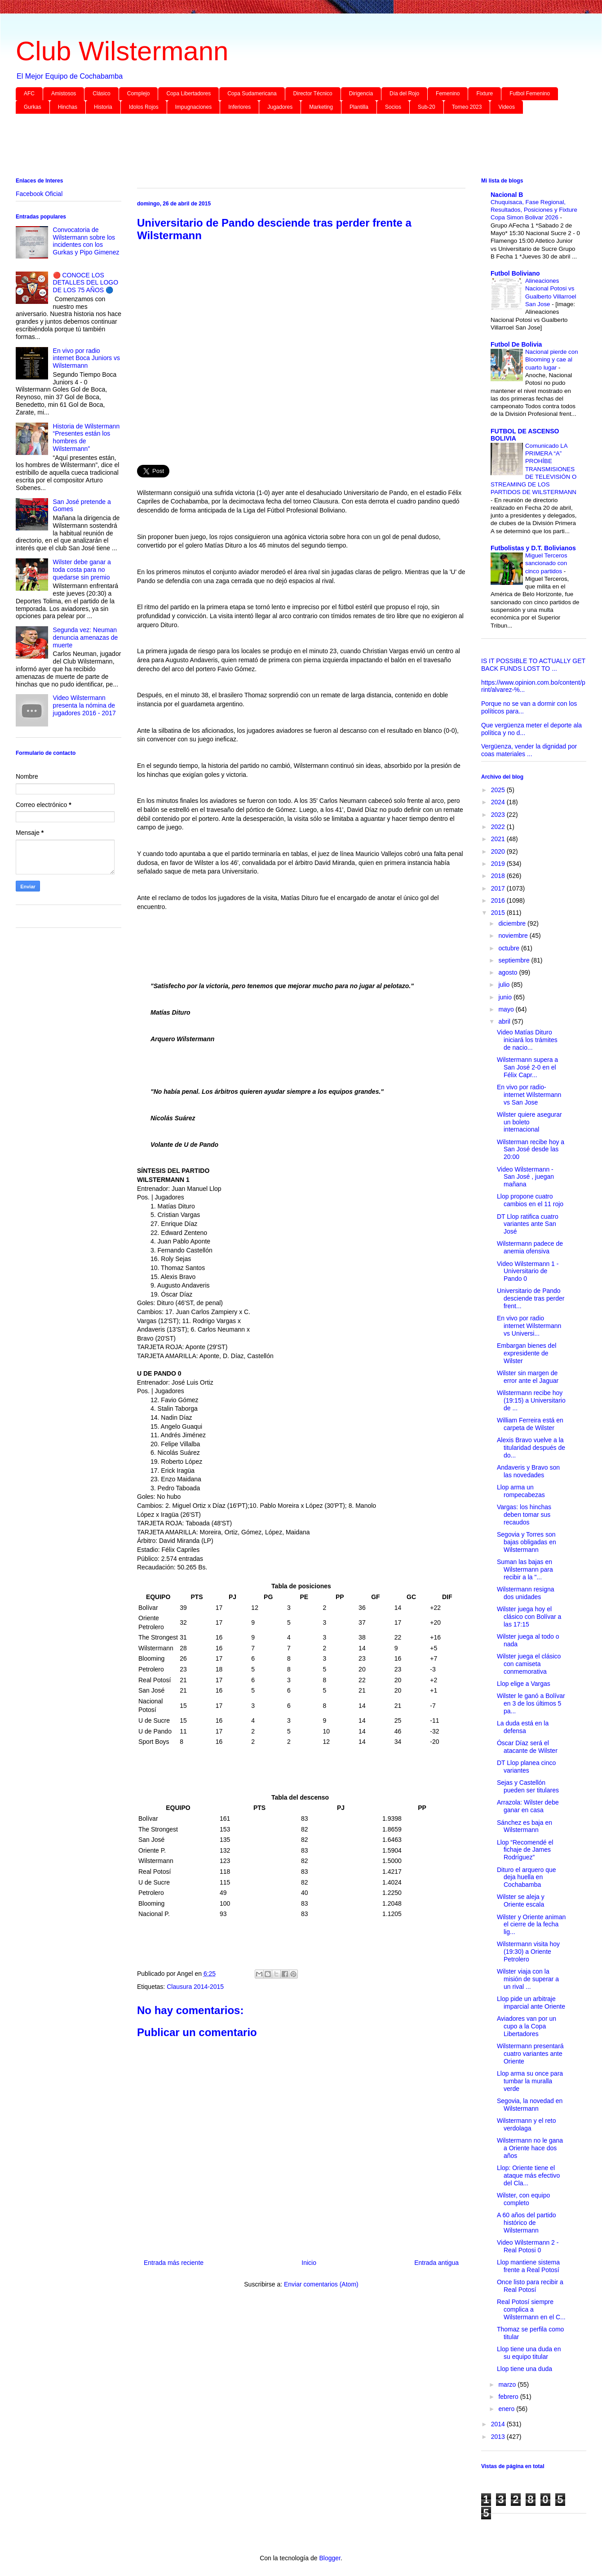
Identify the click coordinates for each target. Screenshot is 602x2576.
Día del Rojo (404, 93)
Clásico (101, 93)
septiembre (514, 960)
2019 (499, 863)
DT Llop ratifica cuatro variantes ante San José (527, 1224)
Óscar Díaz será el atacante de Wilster (527, 1746)
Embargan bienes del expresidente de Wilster (526, 1353)
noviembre (513, 935)
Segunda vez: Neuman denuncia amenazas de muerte (85, 637)
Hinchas (67, 107)
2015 (499, 912)
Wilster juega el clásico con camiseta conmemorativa (529, 1664)
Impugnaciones (193, 107)
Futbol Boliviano (515, 273)
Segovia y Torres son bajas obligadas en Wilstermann (526, 1542)
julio (504, 984)
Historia (103, 107)
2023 (499, 814)
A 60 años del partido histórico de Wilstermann (526, 2222)
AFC (29, 93)
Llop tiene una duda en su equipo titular (529, 2352)
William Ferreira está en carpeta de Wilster (530, 1424)
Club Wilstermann (122, 51)
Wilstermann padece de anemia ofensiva (530, 1247)
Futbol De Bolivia (516, 344)
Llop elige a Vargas (523, 1683)
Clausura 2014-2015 (195, 1986)
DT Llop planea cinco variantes (526, 1766)
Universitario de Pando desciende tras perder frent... (530, 1298)
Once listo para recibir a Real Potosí (530, 2285)
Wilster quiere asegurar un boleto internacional (529, 1122)
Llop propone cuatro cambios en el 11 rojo (530, 1200)
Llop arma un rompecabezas (521, 1491)
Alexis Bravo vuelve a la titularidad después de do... (531, 1447)
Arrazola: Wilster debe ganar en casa (528, 1806)
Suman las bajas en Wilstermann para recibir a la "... (525, 1569)
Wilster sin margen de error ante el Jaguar (527, 1376)
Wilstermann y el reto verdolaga (526, 2124)
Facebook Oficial (39, 193)
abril (505, 1021)
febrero (509, 2396)
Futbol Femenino (529, 93)
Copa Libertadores (188, 93)
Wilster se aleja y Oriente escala (520, 1900)
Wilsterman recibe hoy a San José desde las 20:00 (530, 1149)
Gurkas (32, 107)
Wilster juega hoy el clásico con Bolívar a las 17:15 (529, 1616)
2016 (499, 900)
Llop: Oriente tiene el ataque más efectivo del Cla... (528, 2175)
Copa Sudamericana (251, 93)
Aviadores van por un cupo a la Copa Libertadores (526, 2026)
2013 (499, 2436)
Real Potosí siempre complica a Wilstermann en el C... (531, 2309)
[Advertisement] (285, 147)
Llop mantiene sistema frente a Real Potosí (528, 2266)
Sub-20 (426, 107)
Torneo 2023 (467, 107)
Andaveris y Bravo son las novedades (528, 1471)
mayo (506, 1009)
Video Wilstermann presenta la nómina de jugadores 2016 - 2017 (84, 705)
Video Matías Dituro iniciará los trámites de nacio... (527, 1040)
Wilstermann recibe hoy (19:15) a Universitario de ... (531, 1400)
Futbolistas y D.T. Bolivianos (533, 548)
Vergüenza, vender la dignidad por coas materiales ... (529, 750)
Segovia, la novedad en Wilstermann (529, 2104)
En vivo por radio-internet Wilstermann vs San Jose (529, 1094)
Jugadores (279, 107)
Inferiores (239, 107)
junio (505, 997)
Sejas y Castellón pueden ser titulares (528, 1786)
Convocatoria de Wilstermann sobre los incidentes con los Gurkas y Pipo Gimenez (86, 241)
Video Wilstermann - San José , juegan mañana (525, 1177)
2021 (499, 838)
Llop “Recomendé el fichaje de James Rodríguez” (525, 1850)
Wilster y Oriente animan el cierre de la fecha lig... (531, 1924)
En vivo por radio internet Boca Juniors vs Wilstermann (86, 358)
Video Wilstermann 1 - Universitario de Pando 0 (527, 1271)
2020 (499, 851)
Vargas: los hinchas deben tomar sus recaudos (524, 1514)
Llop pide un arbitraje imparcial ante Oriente (531, 2002)
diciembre (512, 923)
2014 (499, 2424)
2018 (499, 875)
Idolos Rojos (144, 107)
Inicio (308, 2262)
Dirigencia (361, 93)
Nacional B (507, 194)
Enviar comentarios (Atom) (321, 2284)
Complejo (138, 93)
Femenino (448, 93)
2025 (499, 789)
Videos (506, 107)
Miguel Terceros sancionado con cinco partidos (546, 563)
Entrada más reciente (174, 2262)
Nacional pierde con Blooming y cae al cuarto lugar (551, 359)
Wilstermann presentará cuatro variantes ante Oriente (530, 2053)
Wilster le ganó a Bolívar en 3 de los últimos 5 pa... (531, 1703)
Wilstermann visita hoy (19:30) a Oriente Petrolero (528, 1951)
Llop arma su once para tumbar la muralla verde (530, 2081)
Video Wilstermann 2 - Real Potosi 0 (527, 2246)
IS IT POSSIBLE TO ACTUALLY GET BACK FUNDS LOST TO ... (533, 664)
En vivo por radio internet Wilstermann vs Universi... (529, 1326)
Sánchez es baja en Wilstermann (524, 1826)
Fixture (484, 93)
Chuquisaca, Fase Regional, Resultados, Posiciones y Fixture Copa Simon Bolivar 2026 (534, 210)
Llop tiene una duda (524, 2368)
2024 (499, 802)
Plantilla (359, 107)
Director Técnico (312, 93)
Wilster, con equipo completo (523, 2199)
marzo (508, 2384)
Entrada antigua (436, 2262)
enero (507, 2408)
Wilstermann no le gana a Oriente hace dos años (530, 2148)
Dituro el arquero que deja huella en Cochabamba (526, 1877)
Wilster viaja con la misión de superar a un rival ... (528, 1979)
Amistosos (63, 93)
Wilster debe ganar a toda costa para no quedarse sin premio (82, 569)
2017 (499, 888)
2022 (499, 826)
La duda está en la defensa (523, 1727)
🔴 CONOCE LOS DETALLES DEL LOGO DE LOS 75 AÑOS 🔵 (86, 283)
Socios (393, 107)
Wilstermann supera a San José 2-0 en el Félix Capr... (527, 1067)
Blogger (329, 2558)
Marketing (321, 107)
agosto (508, 972)
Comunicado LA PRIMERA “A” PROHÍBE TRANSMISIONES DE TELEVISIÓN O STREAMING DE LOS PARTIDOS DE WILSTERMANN (533, 469)
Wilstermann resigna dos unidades (525, 1593)
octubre (509, 948)
